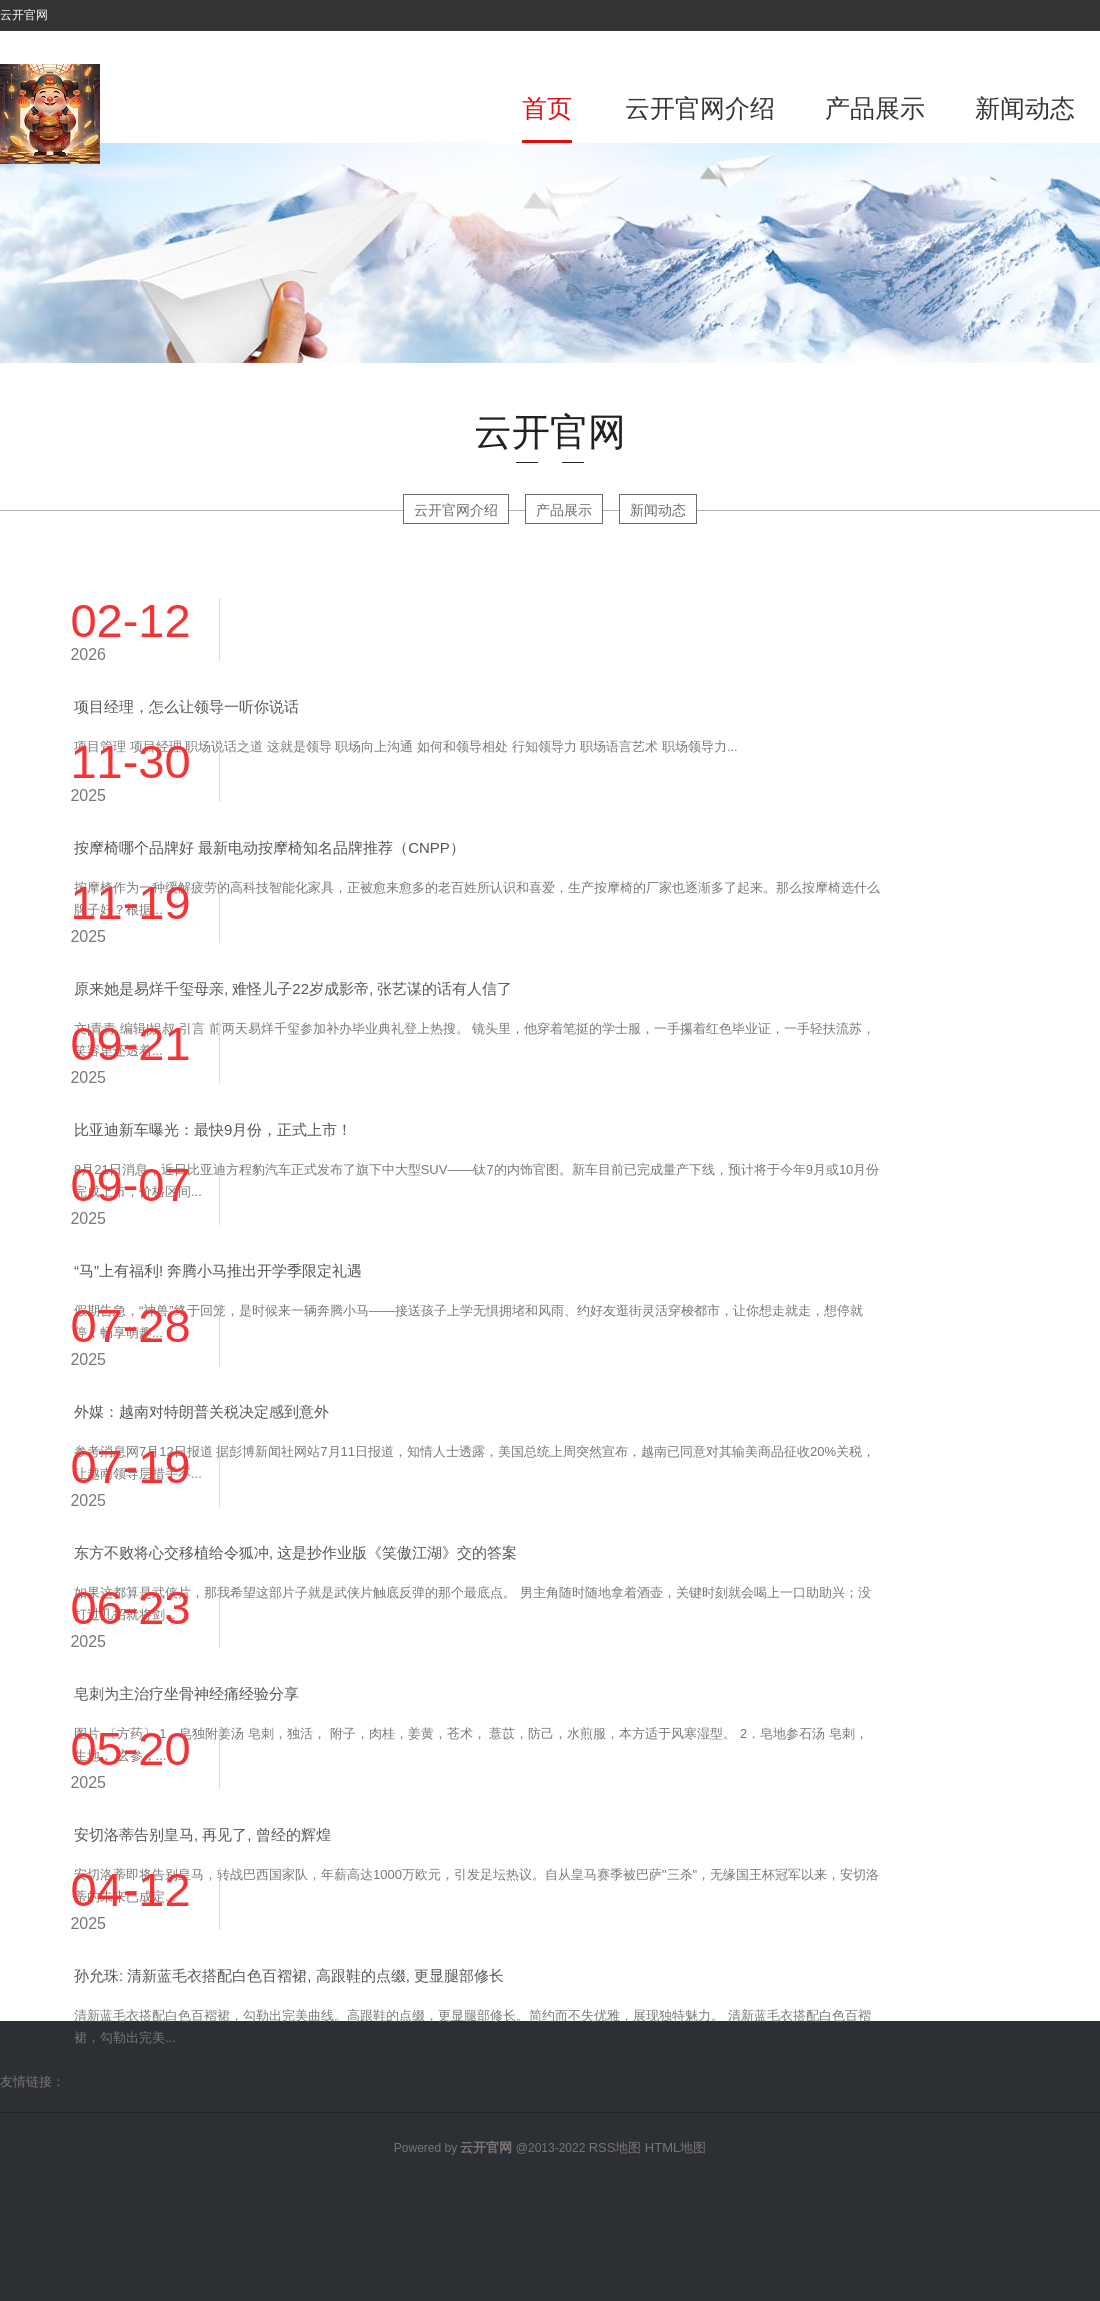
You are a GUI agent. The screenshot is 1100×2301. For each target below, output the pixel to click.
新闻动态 (1025, 108)
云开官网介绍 (700, 108)
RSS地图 (615, 2147)
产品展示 (875, 108)
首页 (547, 108)
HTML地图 (675, 2147)
